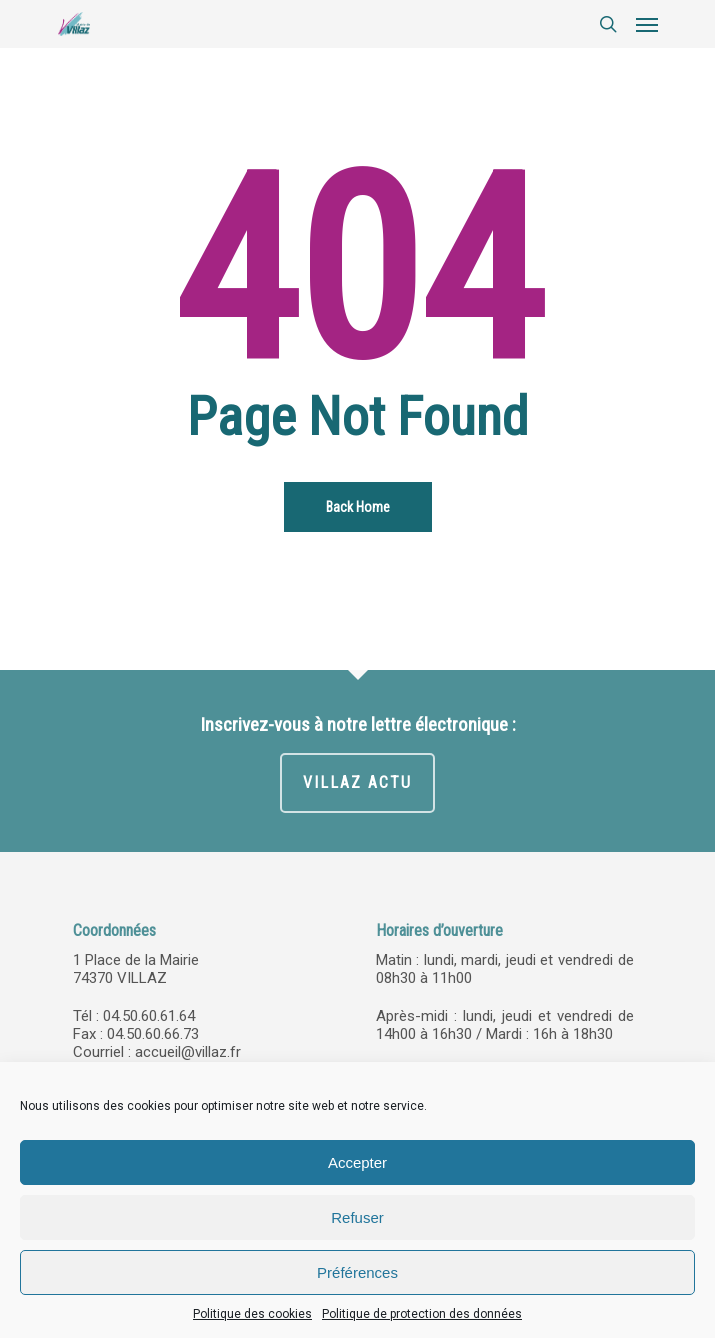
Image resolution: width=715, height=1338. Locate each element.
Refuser (357, 1217)
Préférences (357, 1272)
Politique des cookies (252, 1314)
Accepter (357, 1162)
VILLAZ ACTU (357, 782)
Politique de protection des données (422, 1314)
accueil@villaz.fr (188, 1052)
